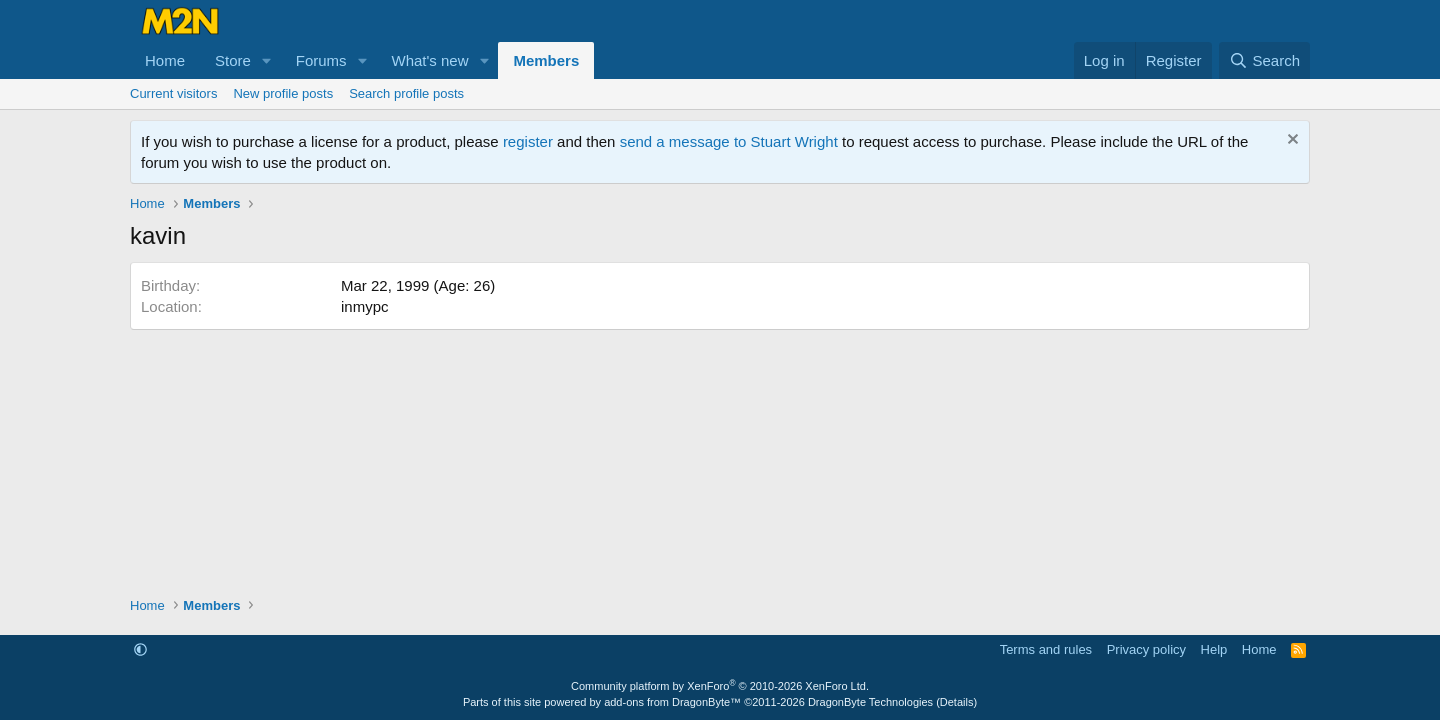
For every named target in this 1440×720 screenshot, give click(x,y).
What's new (429, 60)
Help (1214, 649)
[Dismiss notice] (1290, 141)
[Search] (1264, 60)
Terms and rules (1046, 649)
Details (957, 702)
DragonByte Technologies (870, 702)
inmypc (365, 306)
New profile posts (283, 93)
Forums (321, 60)
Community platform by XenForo (720, 686)
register (528, 141)
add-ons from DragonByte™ (672, 702)
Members (546, 60)
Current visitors (173, 93)
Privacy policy (1146, 649)
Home (165, 60)
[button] (267, 60)
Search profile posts (406, 93)
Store (233, 60)
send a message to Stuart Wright (729, 141)
